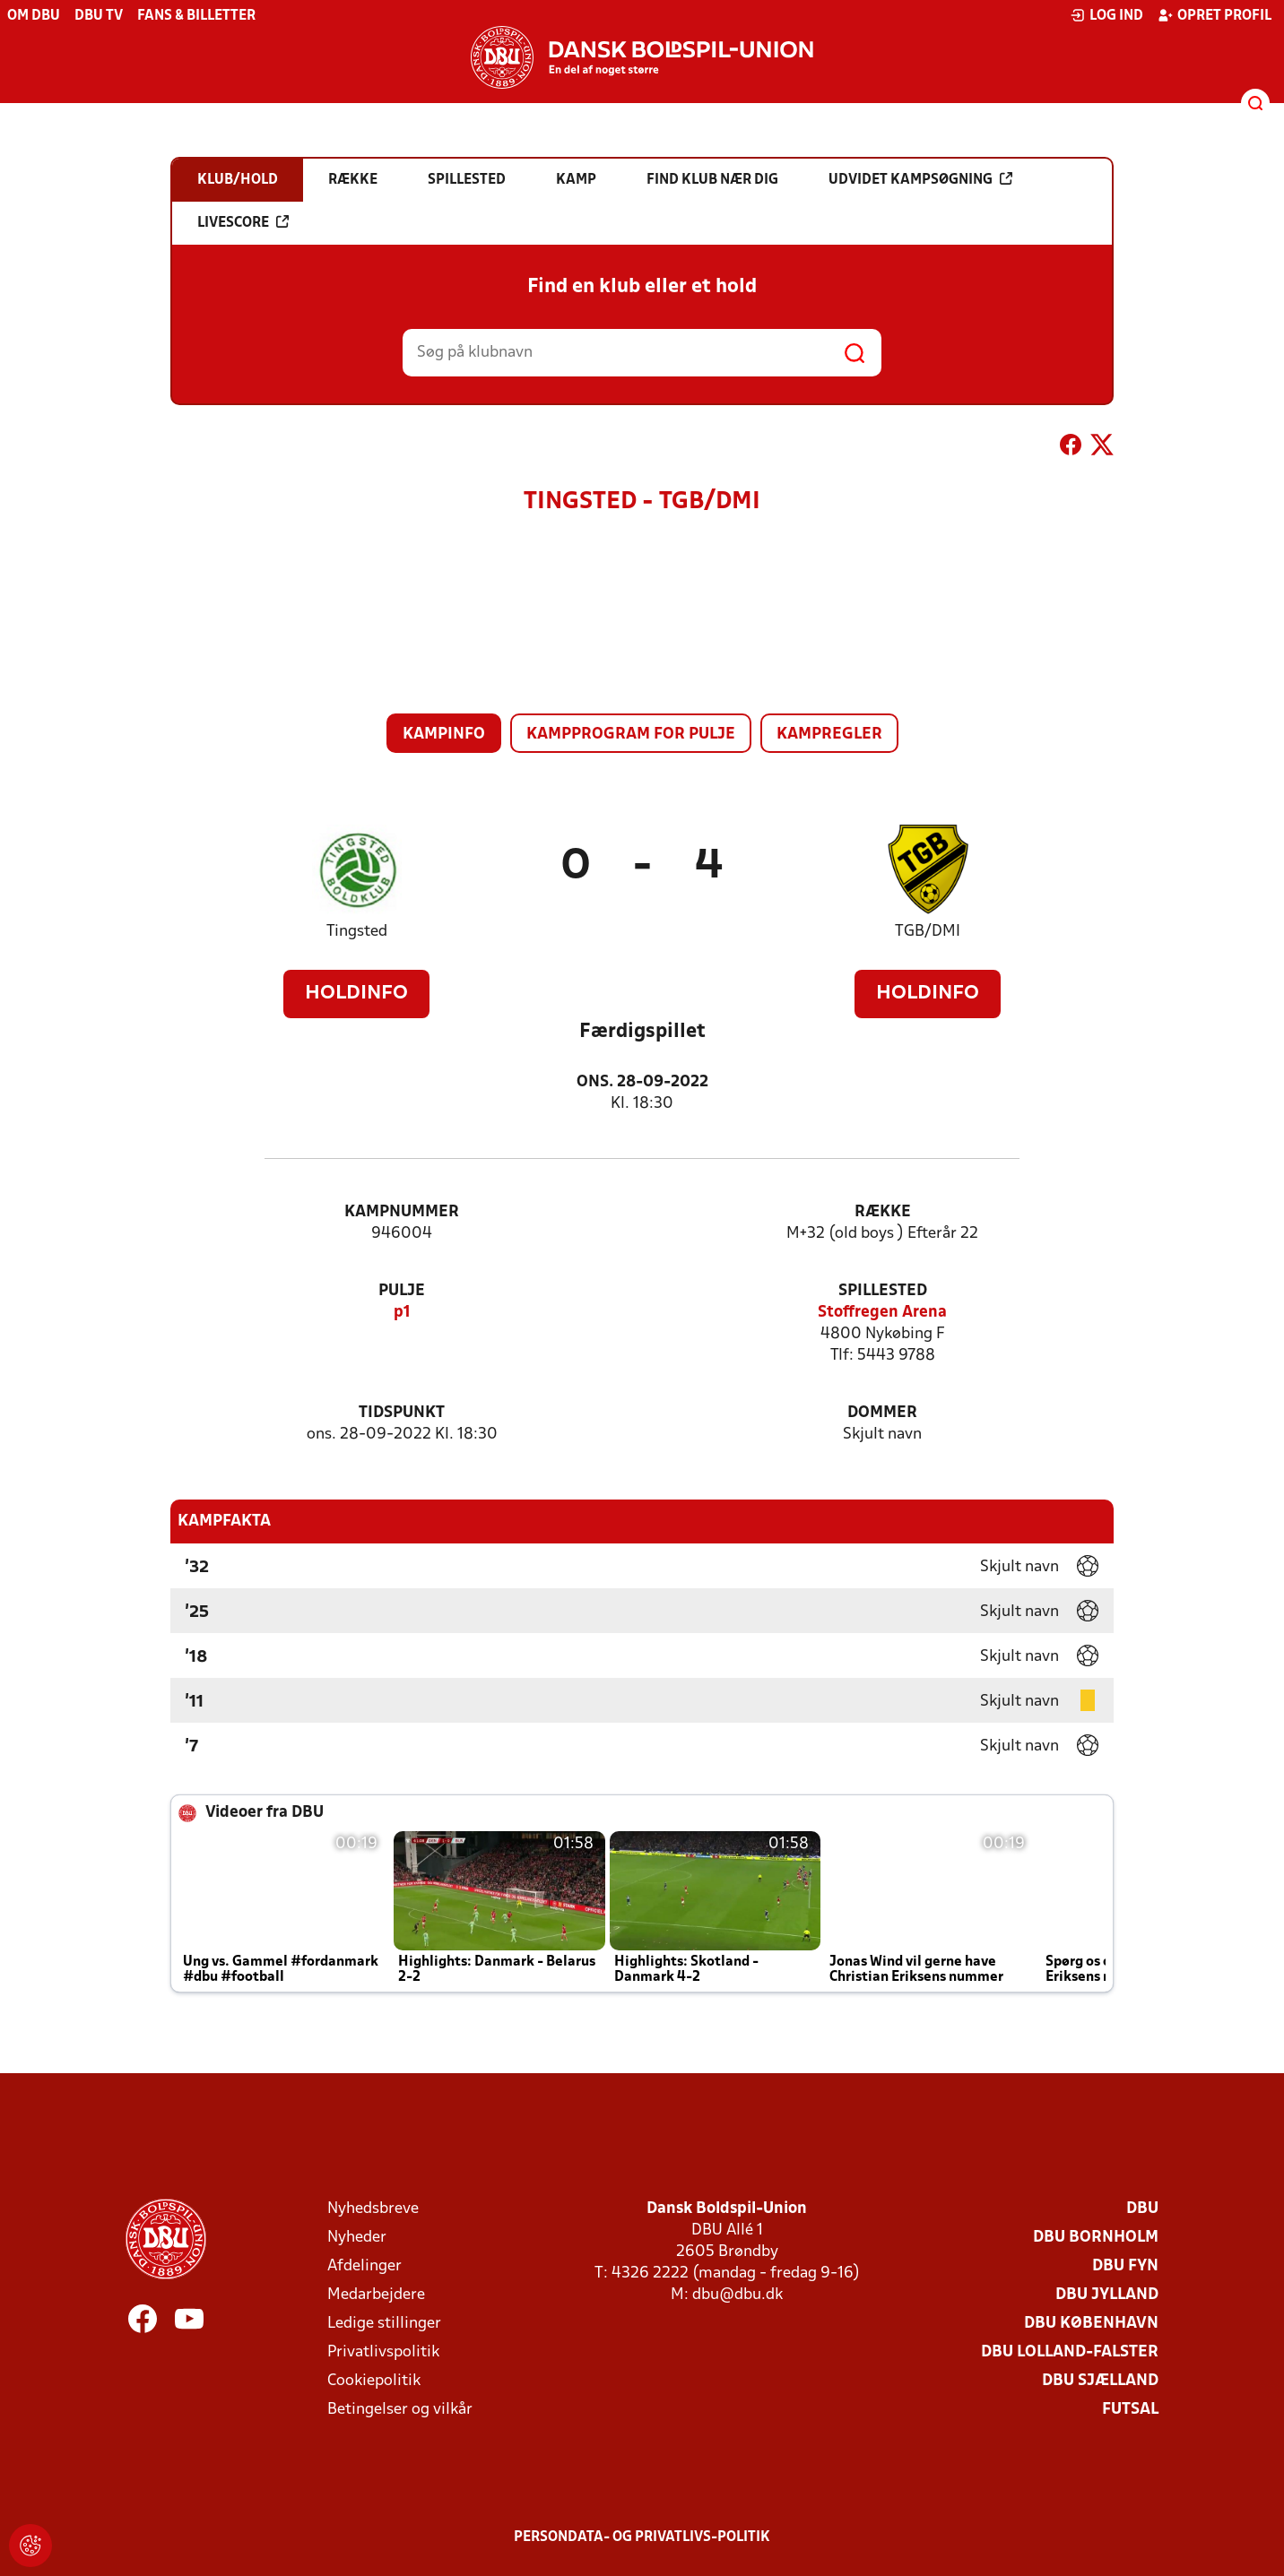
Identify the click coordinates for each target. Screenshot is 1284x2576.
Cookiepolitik (374, 2381)
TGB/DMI (927, 931)
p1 (402, 1312)
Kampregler (829, 734)
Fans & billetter (196, 16)
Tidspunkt (402, 1413)
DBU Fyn (1125, 2266)
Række (883, 1212)
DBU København (1091, 2323)
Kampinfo (444, 734)
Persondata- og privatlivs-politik (642, 2537)
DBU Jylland (1106, 2295)
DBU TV (98, 16)
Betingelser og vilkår (400, 2409)
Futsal (1130, 2409)
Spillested (882, 1291)
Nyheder (356, 2237)
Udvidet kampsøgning (920, 179)
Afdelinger (364, 2266)
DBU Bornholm (1095, 2237)
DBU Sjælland (1100, 2381)
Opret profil (1214, 15)
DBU (1142, 2209)
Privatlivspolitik (383, 2352)
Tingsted (356, 931)
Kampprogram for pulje (630, 734)
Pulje (401, 1291)
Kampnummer (401, 1212)
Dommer (882, 1413)
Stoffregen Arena (882, 1312)
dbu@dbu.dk (737, 2295)
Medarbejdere (376, 2295)
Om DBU (33, 16)
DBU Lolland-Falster (1069, 2352)
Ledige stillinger (384, 2323)
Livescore (243, 222)
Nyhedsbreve (373, 2209)
